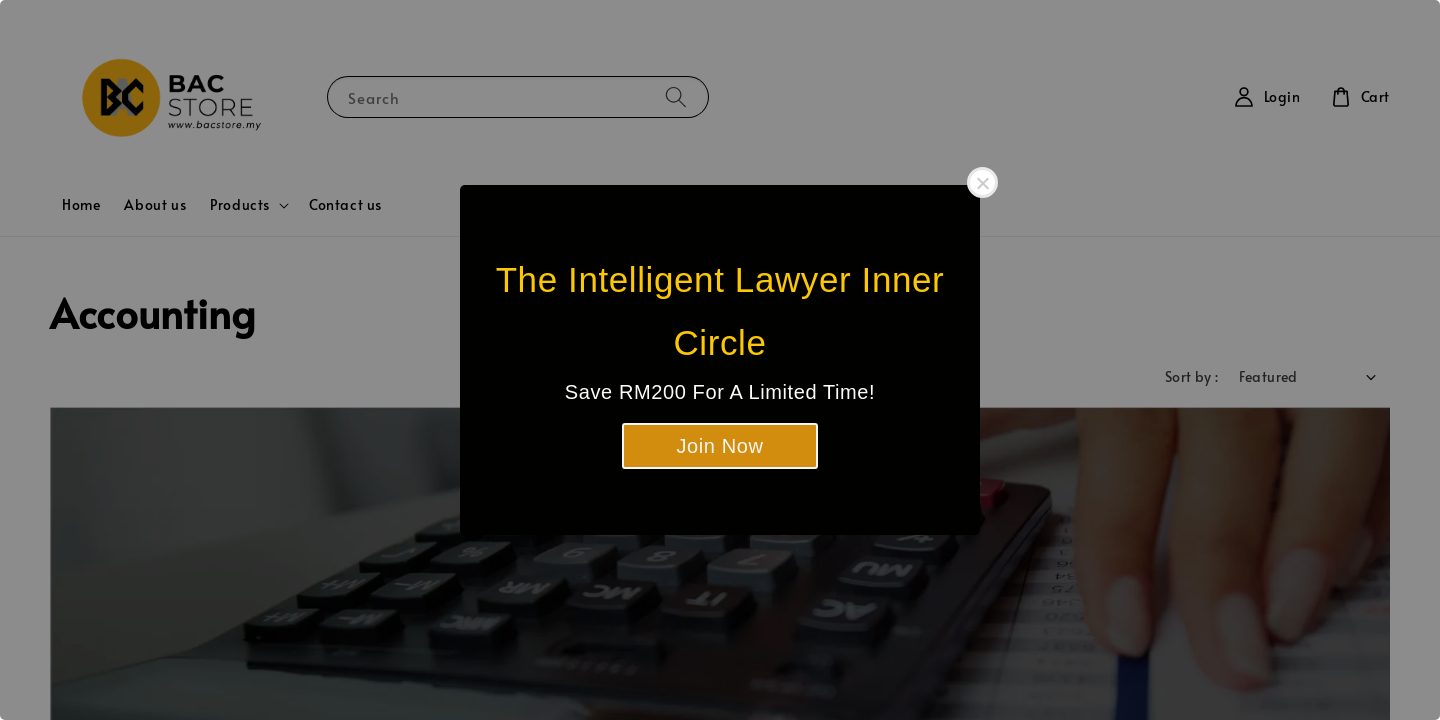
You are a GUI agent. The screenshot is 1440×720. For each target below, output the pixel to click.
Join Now (719, 446)
